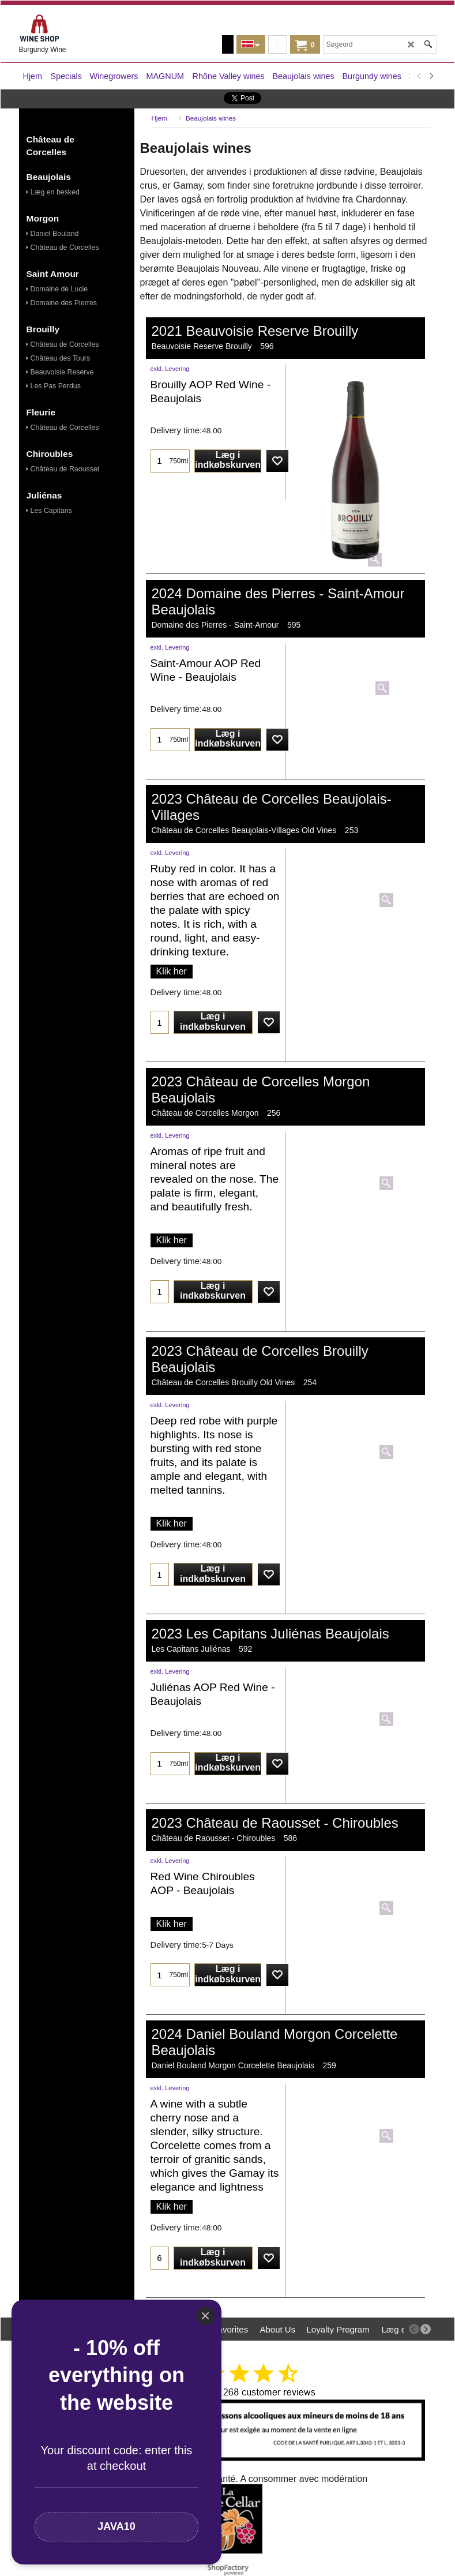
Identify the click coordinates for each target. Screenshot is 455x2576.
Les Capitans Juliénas (191, 1648)
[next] (431, 76)
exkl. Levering (170, 368)
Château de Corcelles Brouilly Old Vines (223, 1382)
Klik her (171, 971)
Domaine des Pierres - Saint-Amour (215, 624)
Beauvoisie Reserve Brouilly (202, 346)
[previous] (420, 76)
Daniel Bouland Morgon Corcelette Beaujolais (233, 2065)
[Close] (205, 2316)
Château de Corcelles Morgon (205, 1113)
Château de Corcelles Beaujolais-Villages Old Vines (244, 830)
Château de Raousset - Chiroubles (214, 1838)
